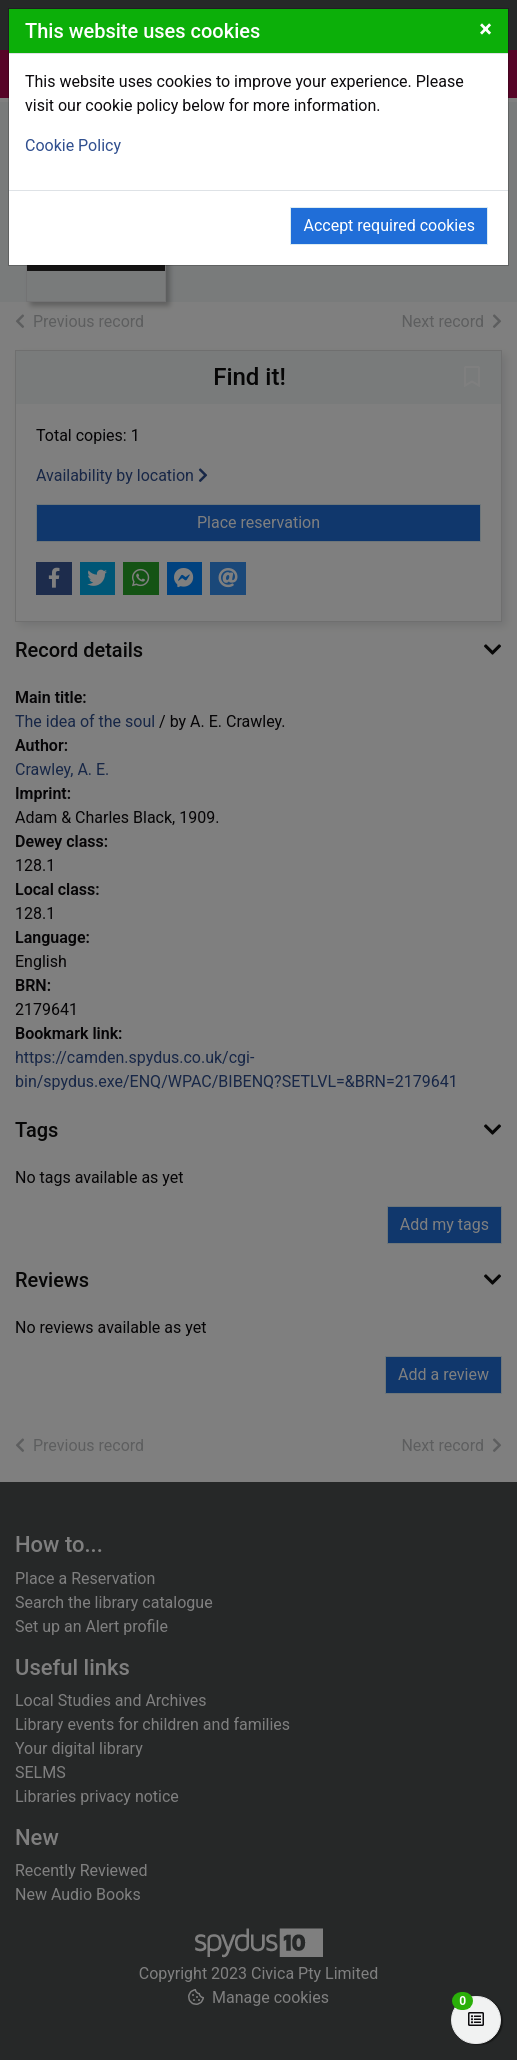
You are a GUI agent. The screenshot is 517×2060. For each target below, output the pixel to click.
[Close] (485, 29)
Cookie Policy (73, 145)
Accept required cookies (389, 225)
